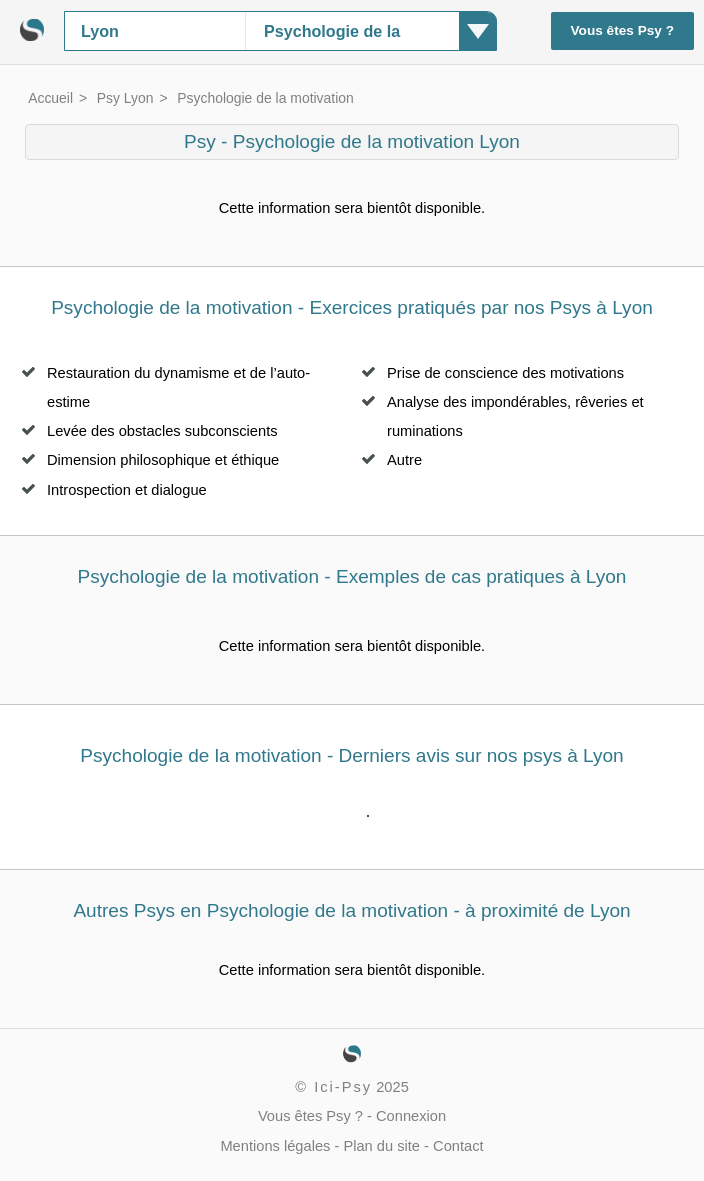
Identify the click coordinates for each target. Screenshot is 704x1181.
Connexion (411, 1116)
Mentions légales (275, 1146)
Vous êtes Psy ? (623, 30)
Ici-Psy (343, 1087)
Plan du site (381, 1146)
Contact (458, 1146)
